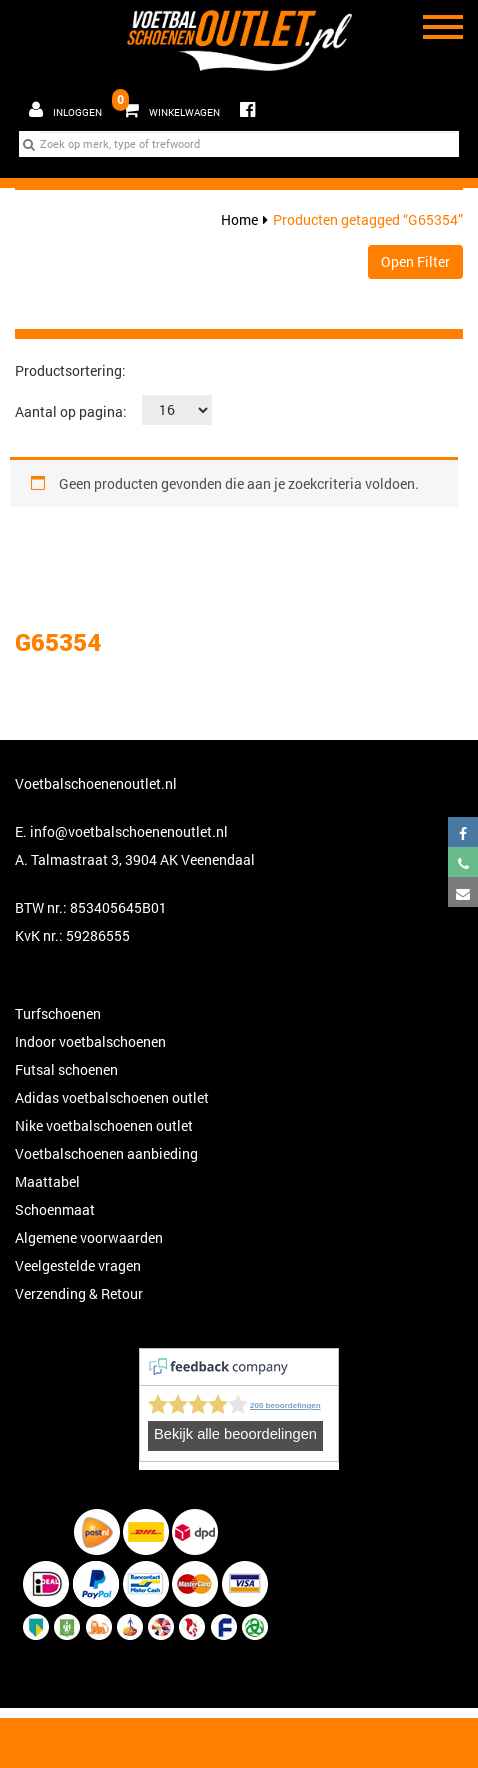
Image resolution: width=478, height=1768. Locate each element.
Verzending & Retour (79, 1293)
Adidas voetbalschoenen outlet (112, 1097)
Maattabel (47, 1181)
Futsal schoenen (66, 1069)
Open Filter (415, 261)
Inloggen (65, 110)
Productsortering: (70, 370)
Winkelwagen (168, 105)
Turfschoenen (58, 1013)
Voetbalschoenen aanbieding (106, 1153)
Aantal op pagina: (71, 411)
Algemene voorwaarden (89, 1237)
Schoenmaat (55, 1209)
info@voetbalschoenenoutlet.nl (129, 831)
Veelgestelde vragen (78, 1265)
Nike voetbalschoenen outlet (104, 1125)
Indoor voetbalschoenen (90, 1041)
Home (239, 219)
